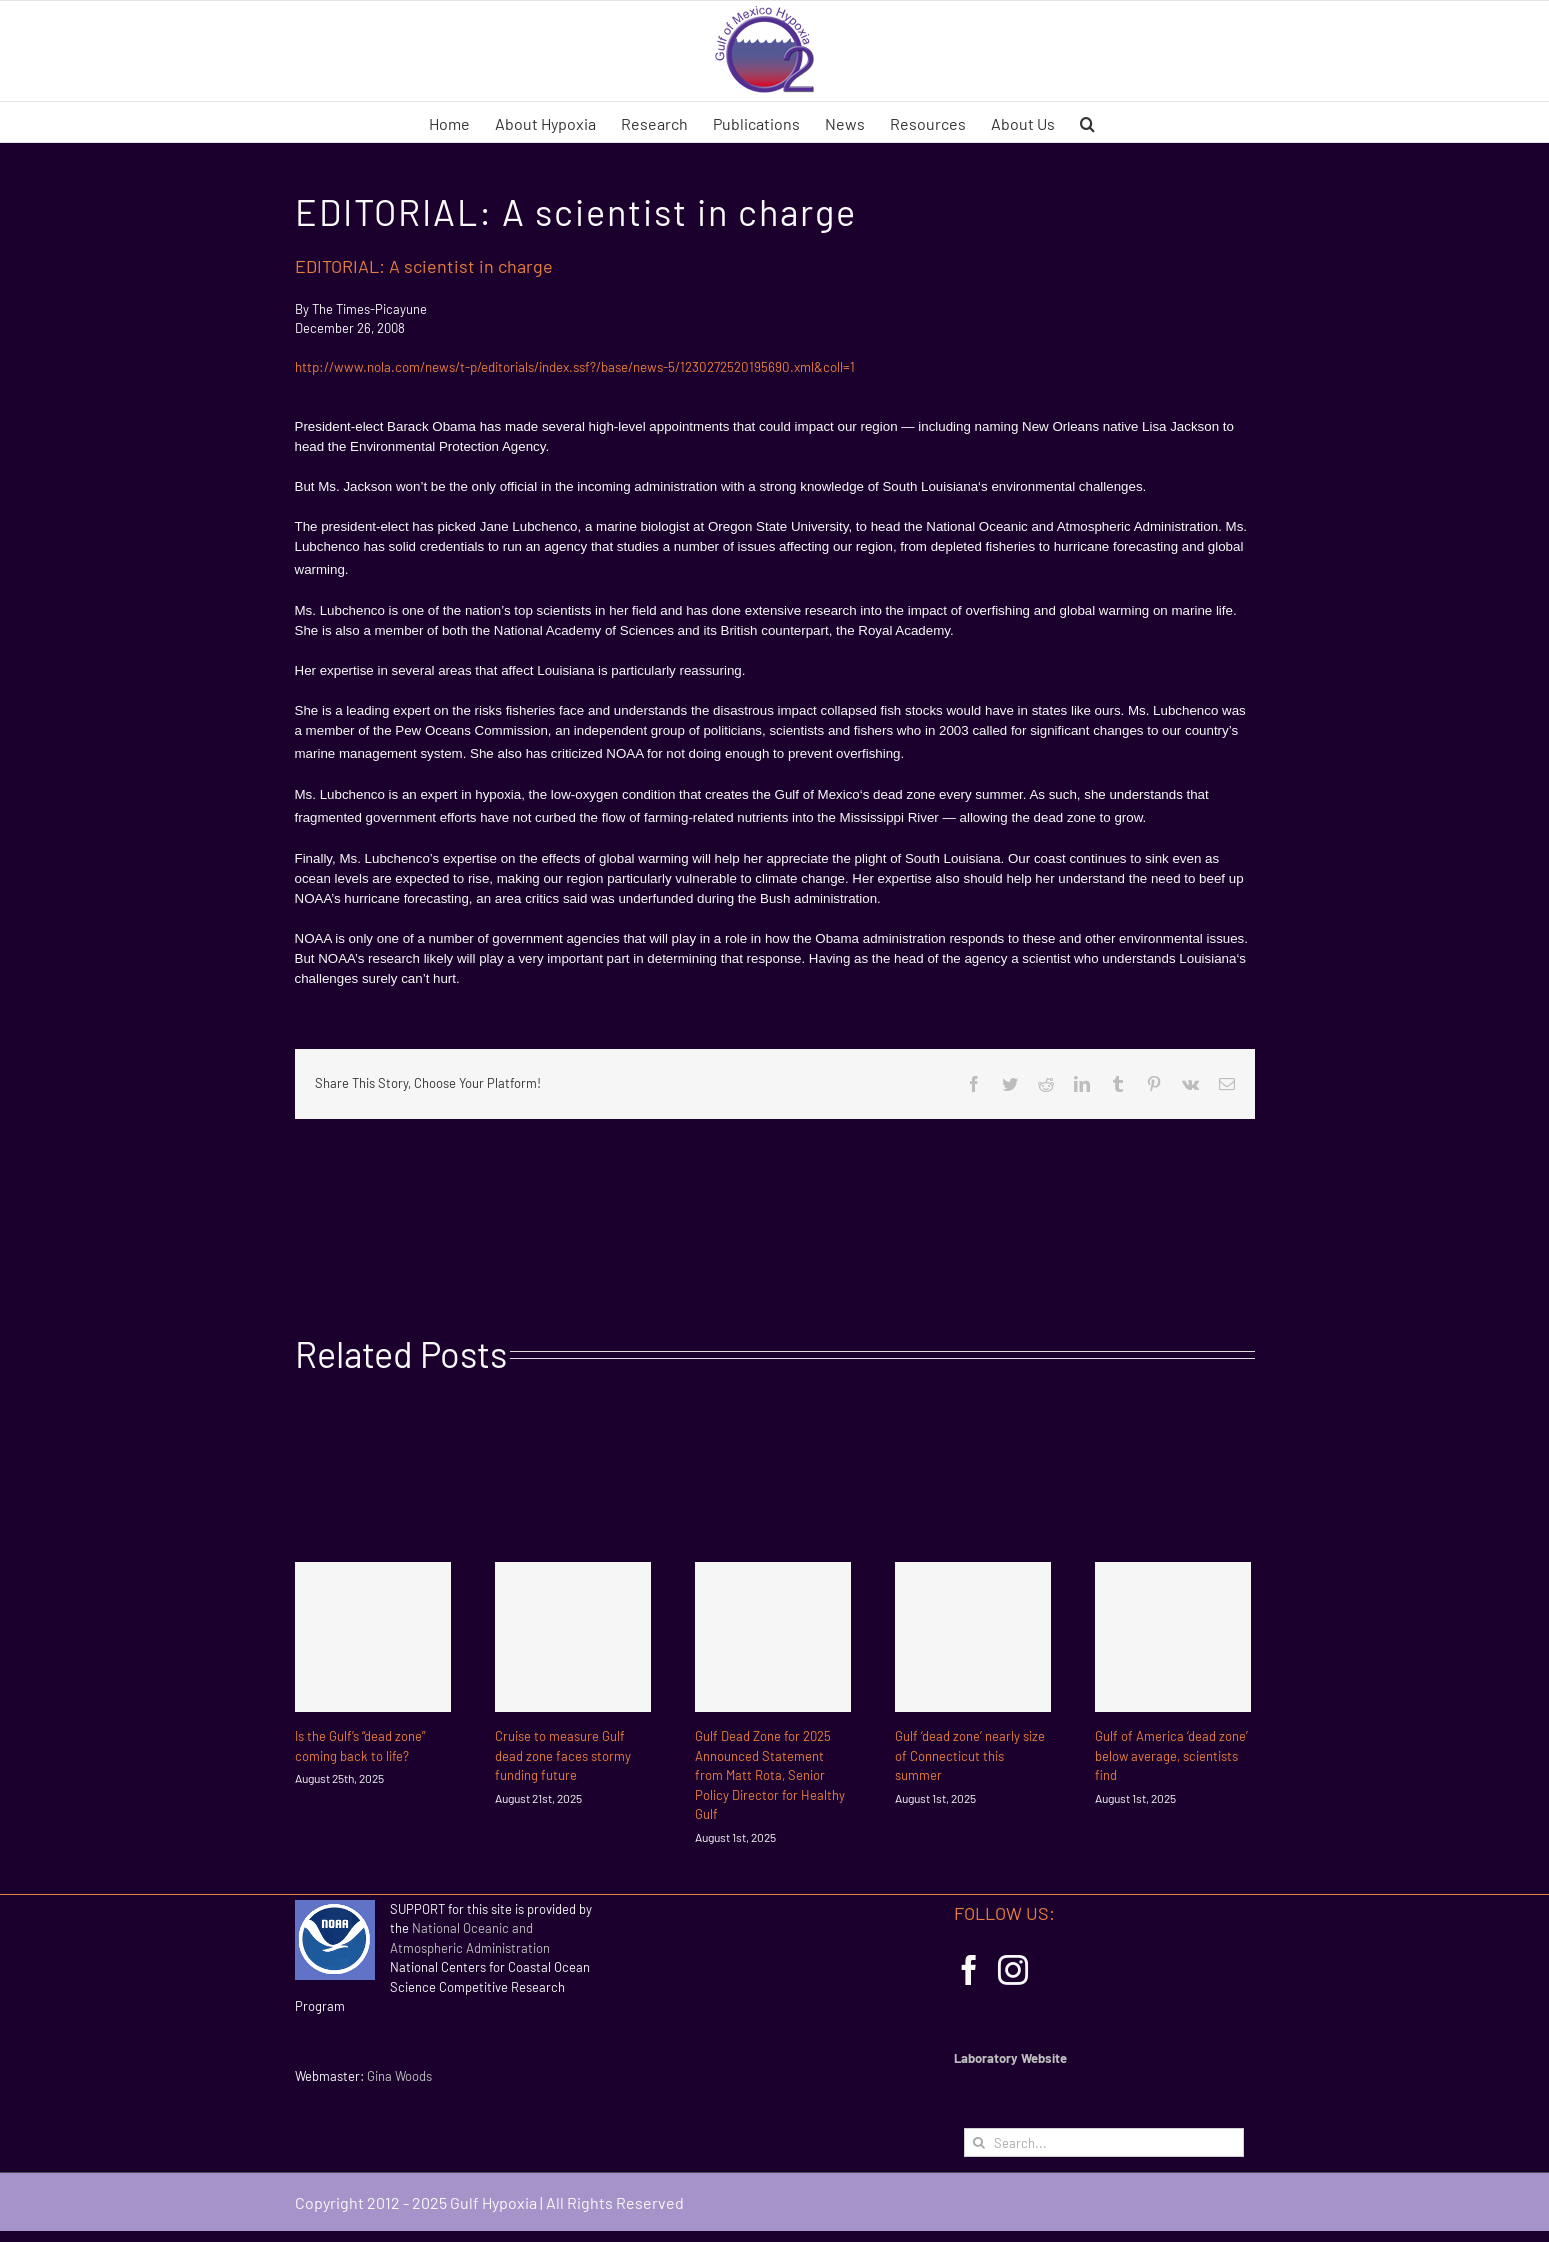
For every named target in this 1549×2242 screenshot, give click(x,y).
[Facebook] (969, 1970)
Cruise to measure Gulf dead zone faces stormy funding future (563, 1755)
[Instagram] (1013, 1970)
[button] (1087, 122)
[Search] (978, 2142)
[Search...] (1104, 2142)
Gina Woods (399, 2076)
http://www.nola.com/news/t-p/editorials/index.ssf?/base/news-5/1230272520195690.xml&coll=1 (575, 367)
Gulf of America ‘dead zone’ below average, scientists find (1171, 1755)
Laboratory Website (1010, 2058)
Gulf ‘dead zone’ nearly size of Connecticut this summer (970, 1755)
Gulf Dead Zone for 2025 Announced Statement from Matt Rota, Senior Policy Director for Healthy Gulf (770, 1775)
